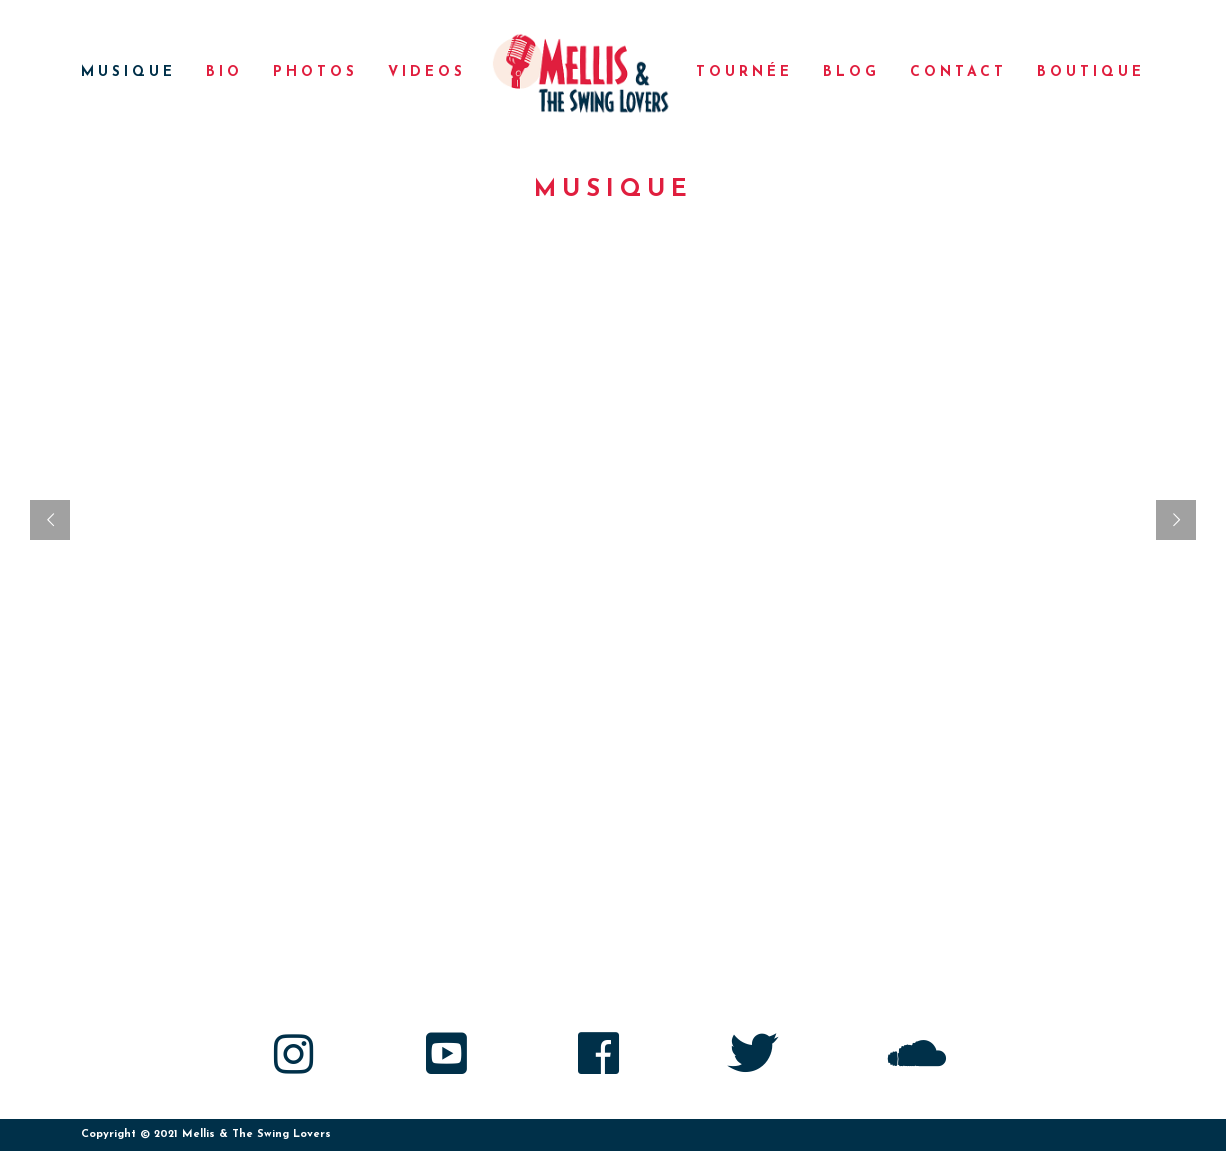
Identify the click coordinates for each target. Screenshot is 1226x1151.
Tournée (744, 72)
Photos (315, 72)
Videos (427, 72)
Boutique (1091, 72)
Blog (851, 72)
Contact (958, 72)
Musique (128, 72)
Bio (224, 72)
